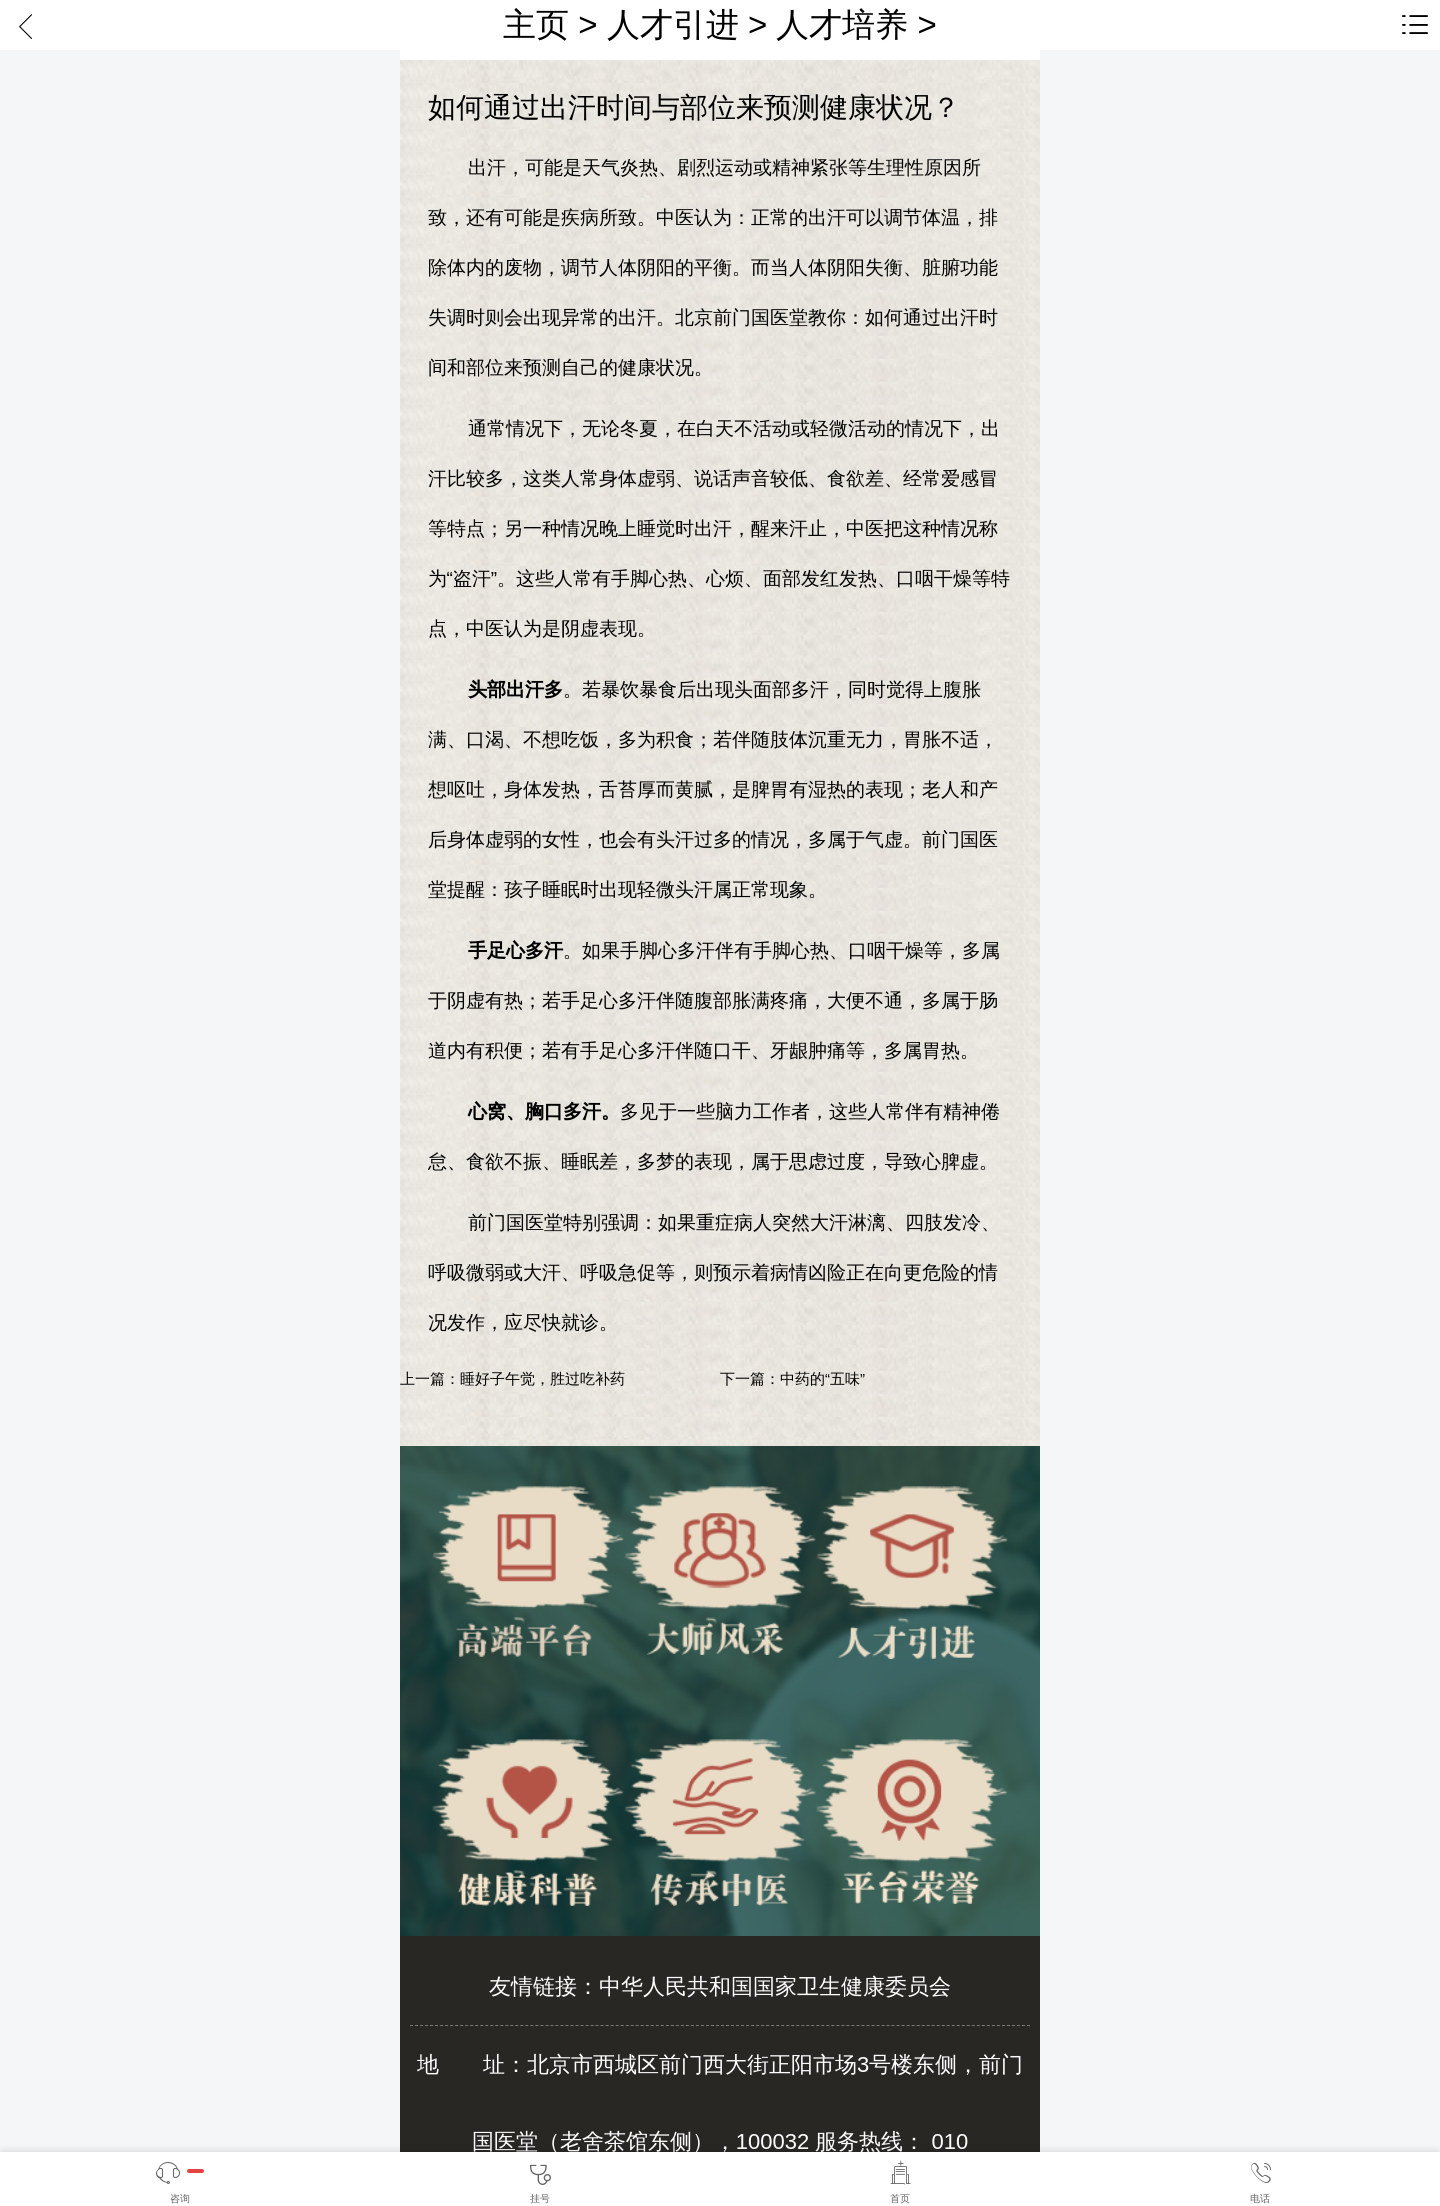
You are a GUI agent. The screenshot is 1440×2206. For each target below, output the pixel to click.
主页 (536, 24)
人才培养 (842, 24)
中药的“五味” (822, 1378)
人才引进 (673, 24)
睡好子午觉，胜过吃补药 (542, 1378)
